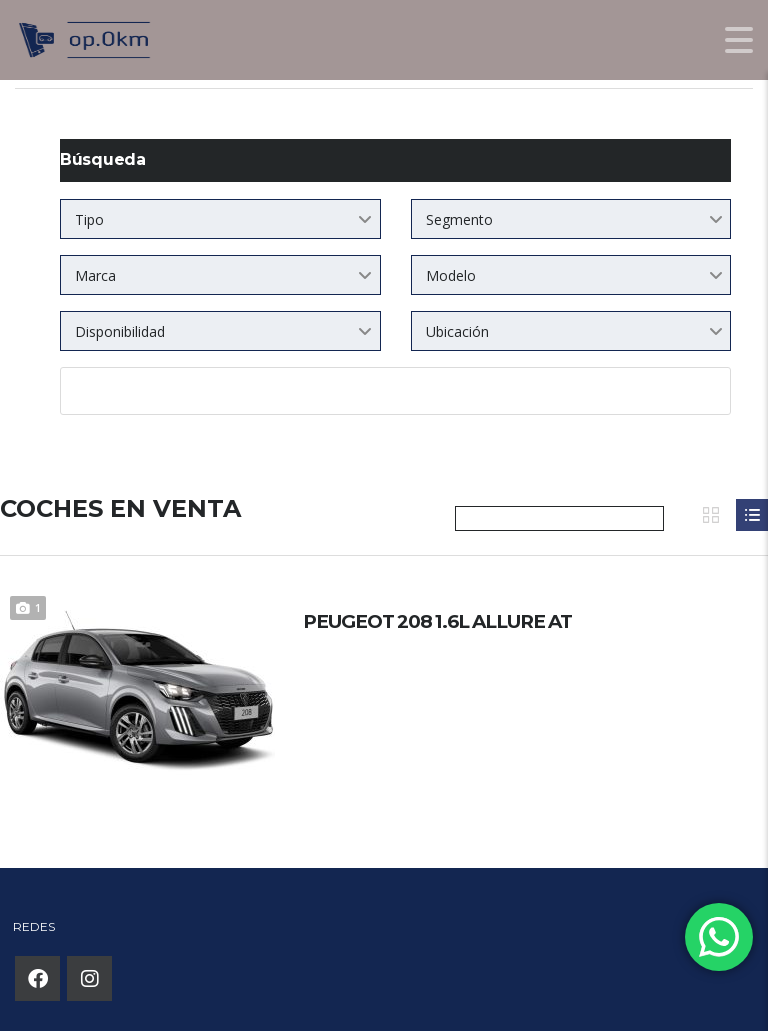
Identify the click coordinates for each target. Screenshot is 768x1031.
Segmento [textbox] (459, 219)
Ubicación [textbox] (457, 331)
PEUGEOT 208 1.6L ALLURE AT (463, 622)
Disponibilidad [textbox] (120, 331)
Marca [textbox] (95, 275)
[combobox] (220, 219)
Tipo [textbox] (89, 219)
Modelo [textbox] (451, 275)
